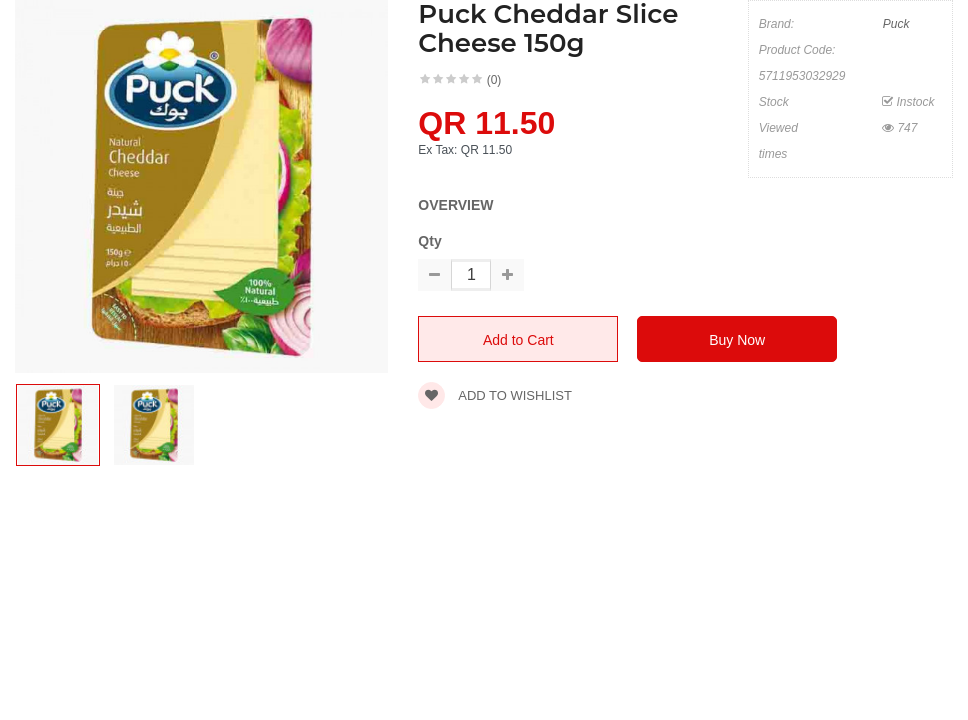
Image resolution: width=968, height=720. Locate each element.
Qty (429, 241)
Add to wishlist (495, 395)
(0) (494, 80)
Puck (896, 24)
